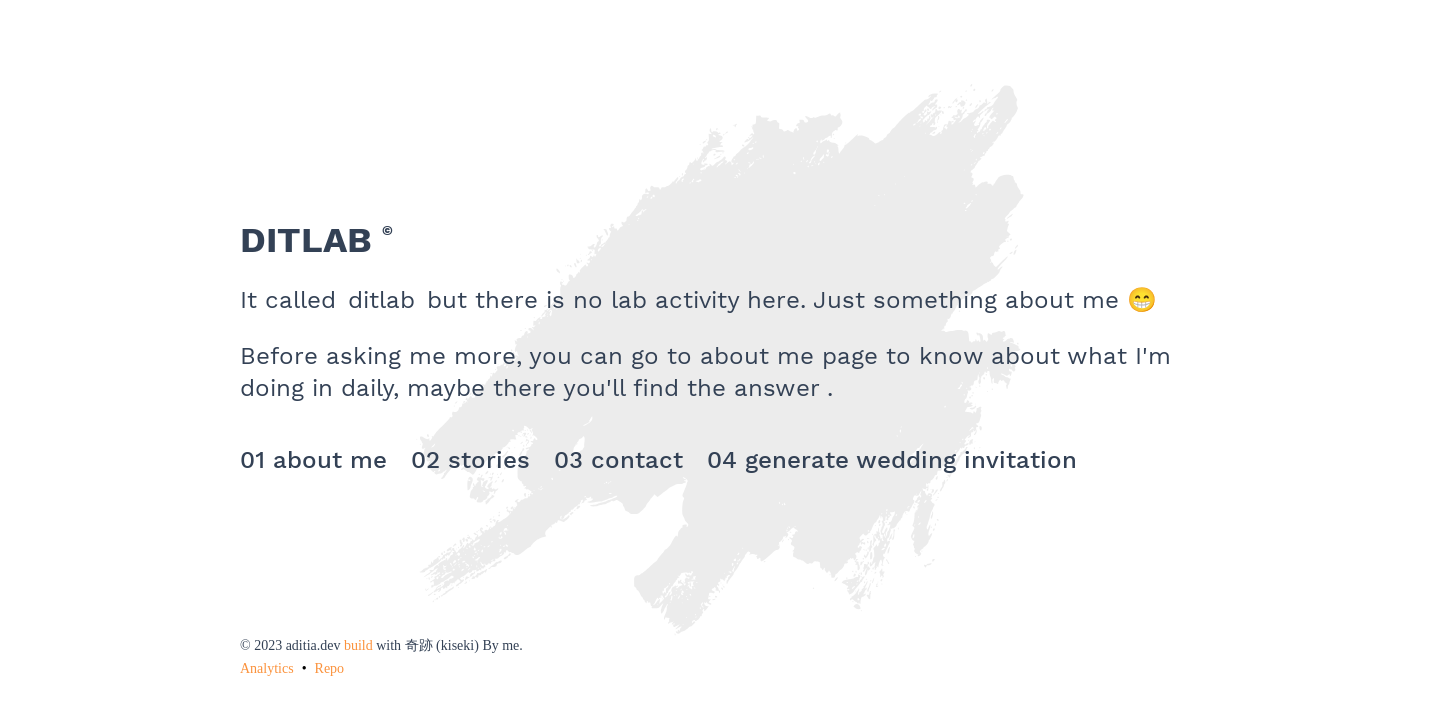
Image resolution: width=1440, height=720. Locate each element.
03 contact (618, 460)
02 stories (470, 460)
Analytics (267, 668)
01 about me (313, 460)
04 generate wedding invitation (892, 460)
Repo (330, 668)
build (358, 645)
